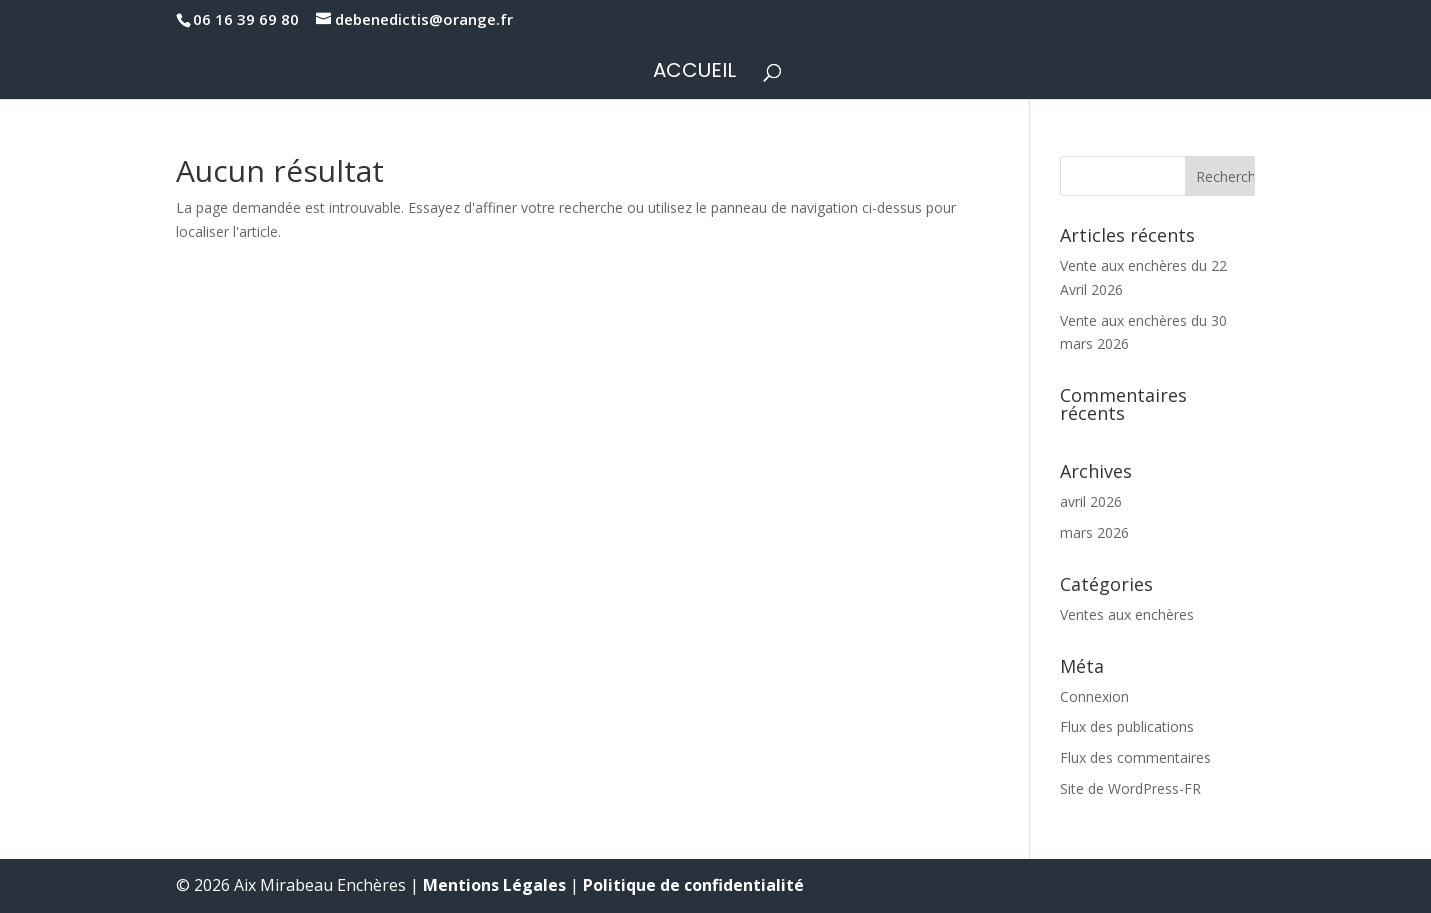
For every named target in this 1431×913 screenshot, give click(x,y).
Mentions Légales (494, 885)
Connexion (1094, 696)
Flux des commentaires (1135, 757)
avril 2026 (1091, 501)
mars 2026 (1094, 532)
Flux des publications (1127, 726)
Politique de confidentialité (693, 885)
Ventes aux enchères (1127, 614)
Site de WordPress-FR (1130, 788)
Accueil (694, 73)
